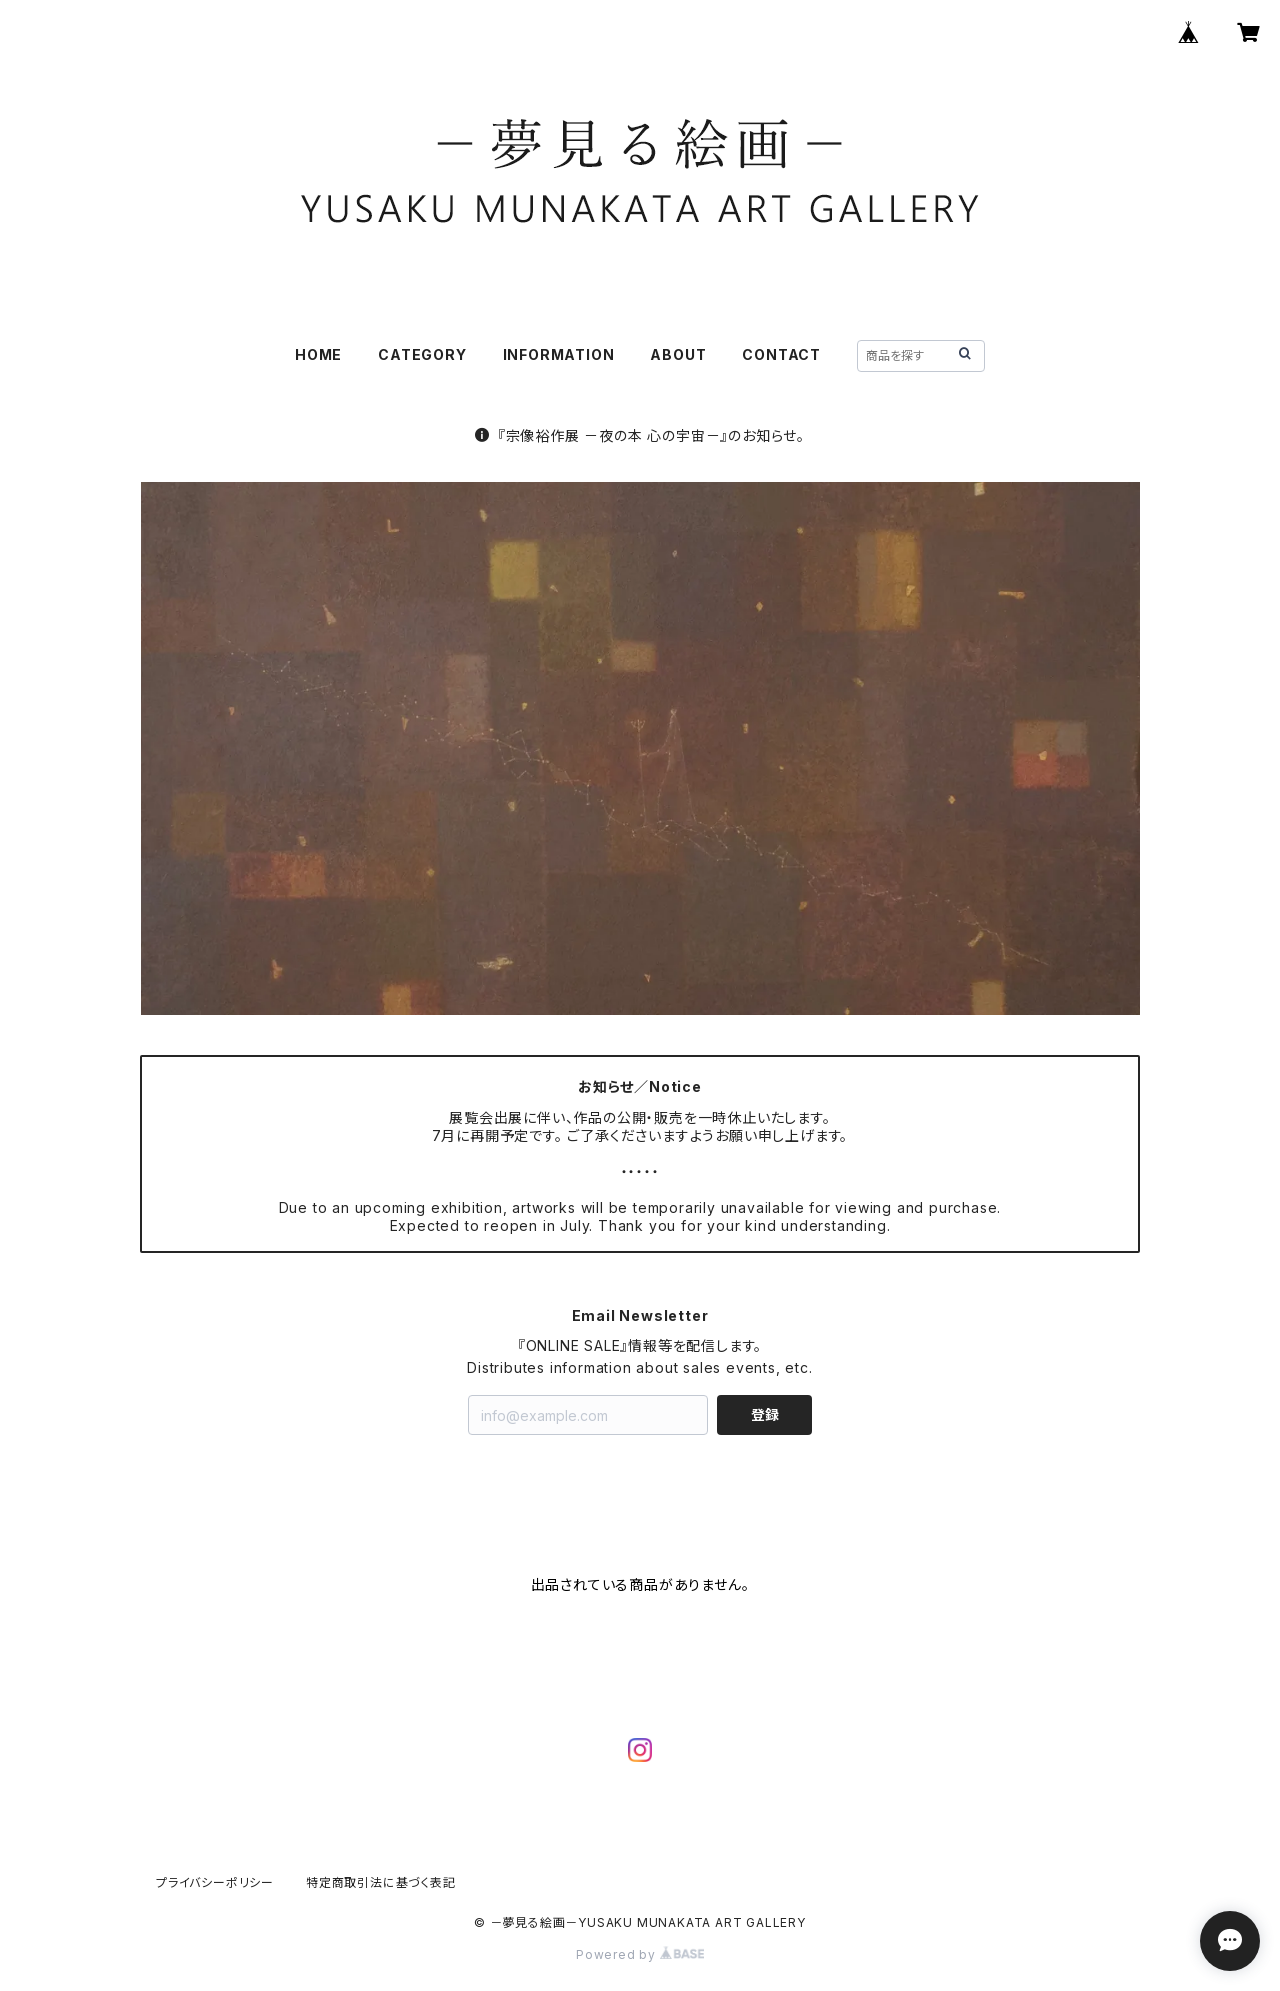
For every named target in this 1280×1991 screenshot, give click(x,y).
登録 (765, 1414)
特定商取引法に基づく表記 (381, 1882)
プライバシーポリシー (215, 1882)
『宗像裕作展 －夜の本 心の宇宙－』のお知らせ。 (640, 435)
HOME (318, 354)
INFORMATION (559, 354)
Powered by (640, 1954)
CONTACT (781, 354)
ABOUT (678, 354)
